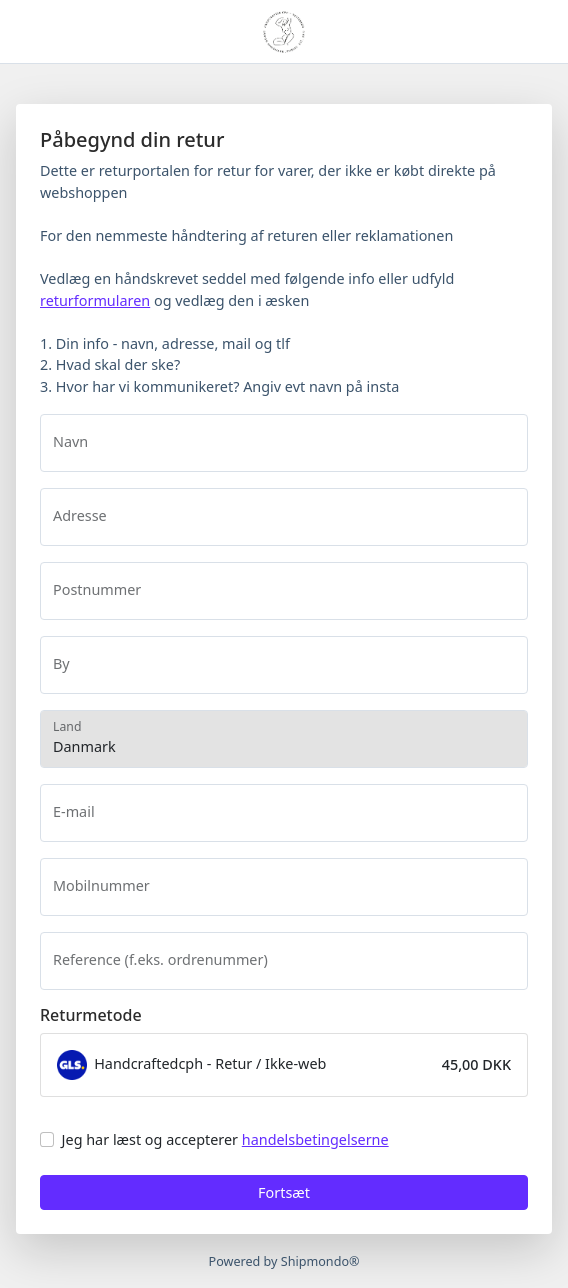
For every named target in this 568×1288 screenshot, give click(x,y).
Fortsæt (284, 1192)
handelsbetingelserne (315, 1139)
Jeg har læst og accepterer (225, 1139)
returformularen (95, 300)
